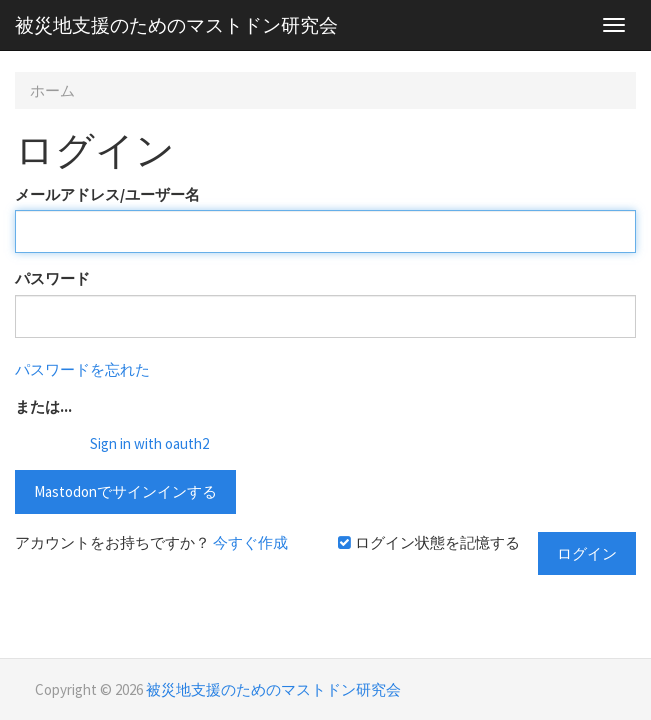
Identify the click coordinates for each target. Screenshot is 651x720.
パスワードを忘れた (82, 369)
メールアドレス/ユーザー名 (107, 194)
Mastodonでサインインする (125, 491)
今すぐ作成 (250, 542)
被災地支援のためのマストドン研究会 (176, 25)
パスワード (52, 278)
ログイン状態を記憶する (428, 542)
